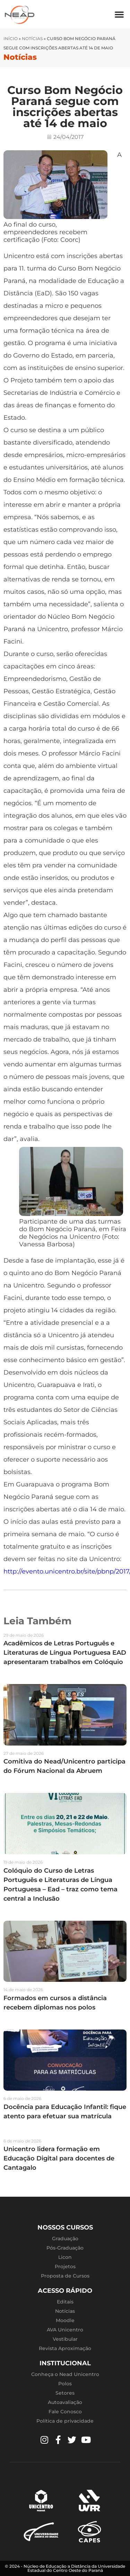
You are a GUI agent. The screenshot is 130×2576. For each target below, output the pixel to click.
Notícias (32, 38)
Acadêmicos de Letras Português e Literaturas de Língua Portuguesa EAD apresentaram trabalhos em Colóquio (64, 1652)
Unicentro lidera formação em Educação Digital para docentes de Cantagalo (58, 2158)
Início (10, 38)
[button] (119, 14)
